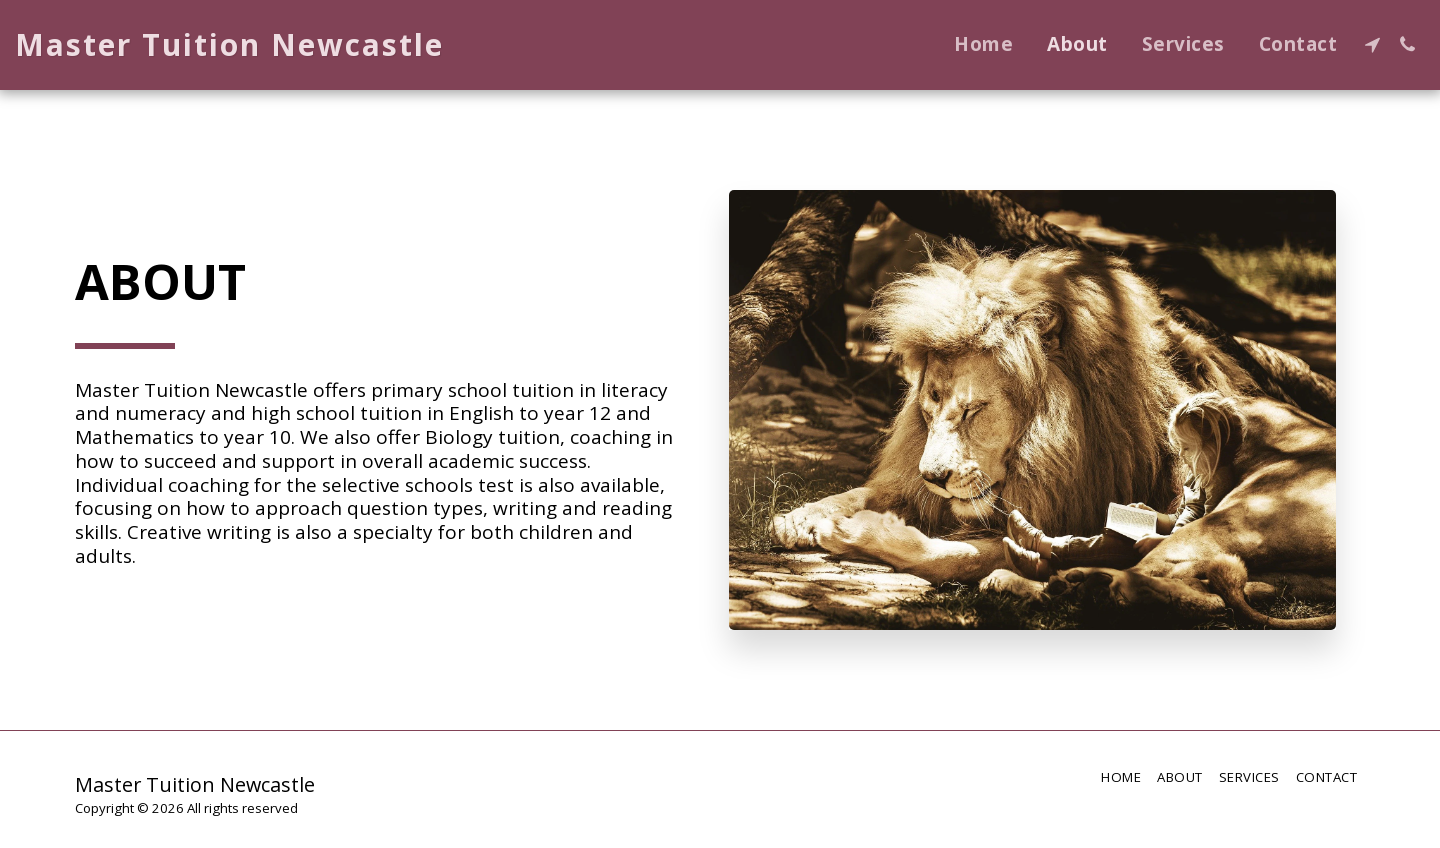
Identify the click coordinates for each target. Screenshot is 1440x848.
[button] (1372, 44)
